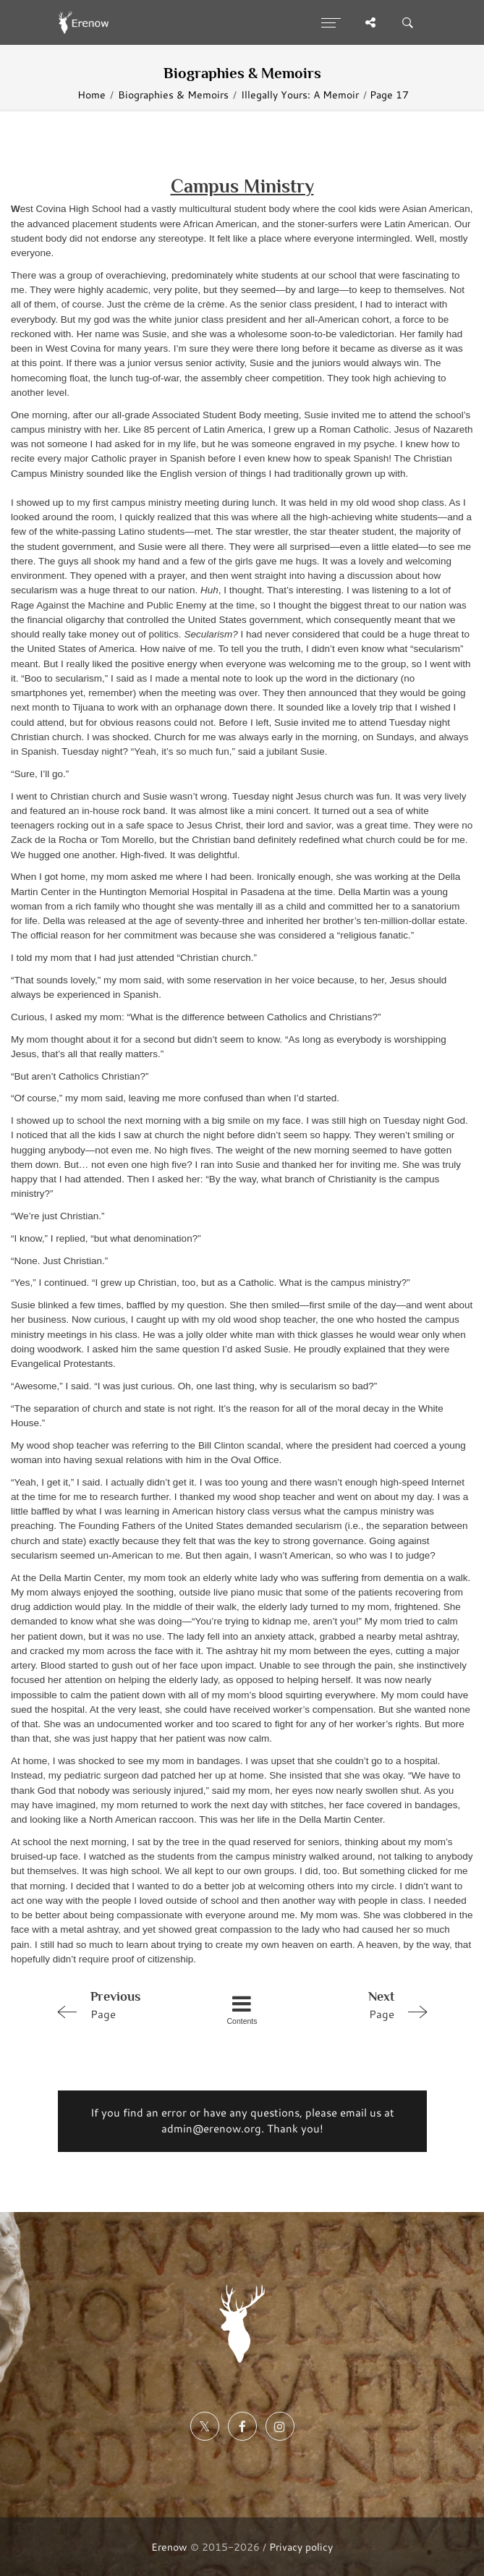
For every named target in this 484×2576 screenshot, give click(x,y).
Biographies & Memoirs (173, 94)
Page (124, 2004)
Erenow (169, 2546)
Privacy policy (301, 2546)
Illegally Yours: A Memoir (300, 94)
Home (91, 94)
